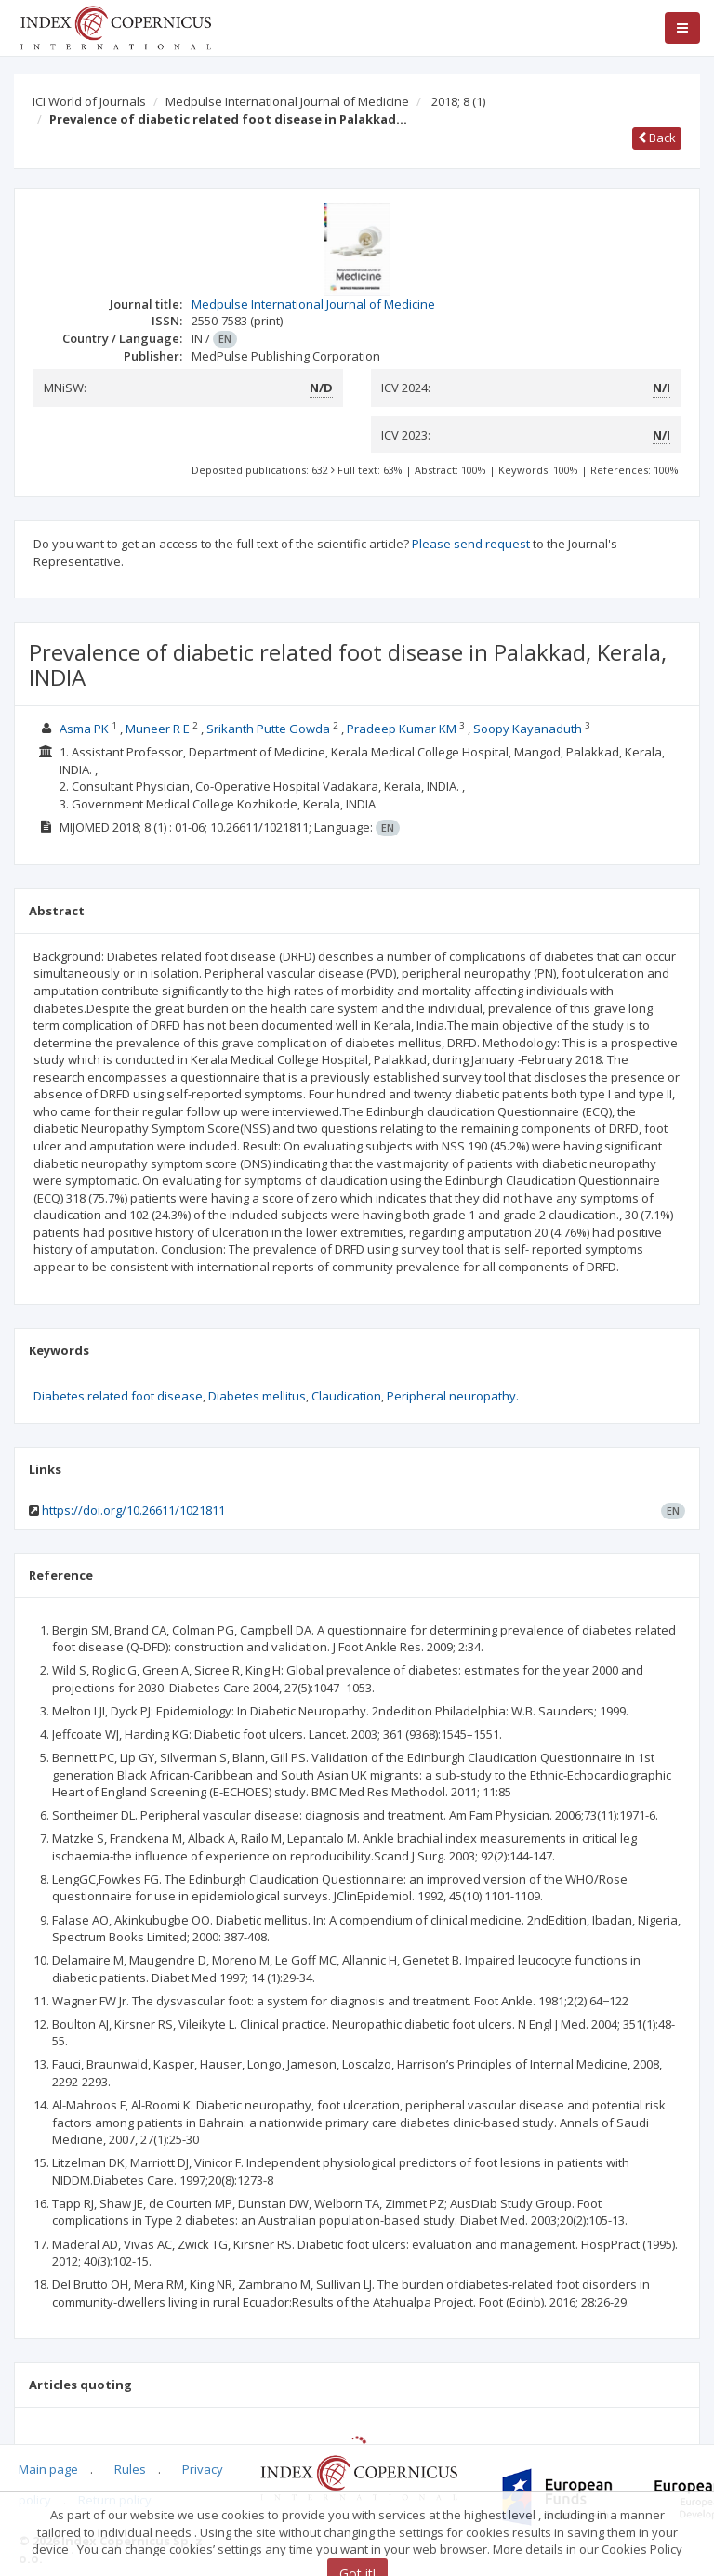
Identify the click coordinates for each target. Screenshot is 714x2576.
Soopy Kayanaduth (527, 728)
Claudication (346, 1395)
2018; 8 (458, 101)
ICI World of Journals (89, 101)
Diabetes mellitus (257, 1395)
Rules (130, 2469)
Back (657, 137)
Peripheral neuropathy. (453, 1395)
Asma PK (84, 728)
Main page (48, 2469)
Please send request (471, 543)
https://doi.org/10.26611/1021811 (133, 1510)
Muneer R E (158, 728)
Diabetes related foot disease (118, 1395)
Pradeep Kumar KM (401, 728)
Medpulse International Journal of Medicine (287, 101)
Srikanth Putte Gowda (268, 728)
